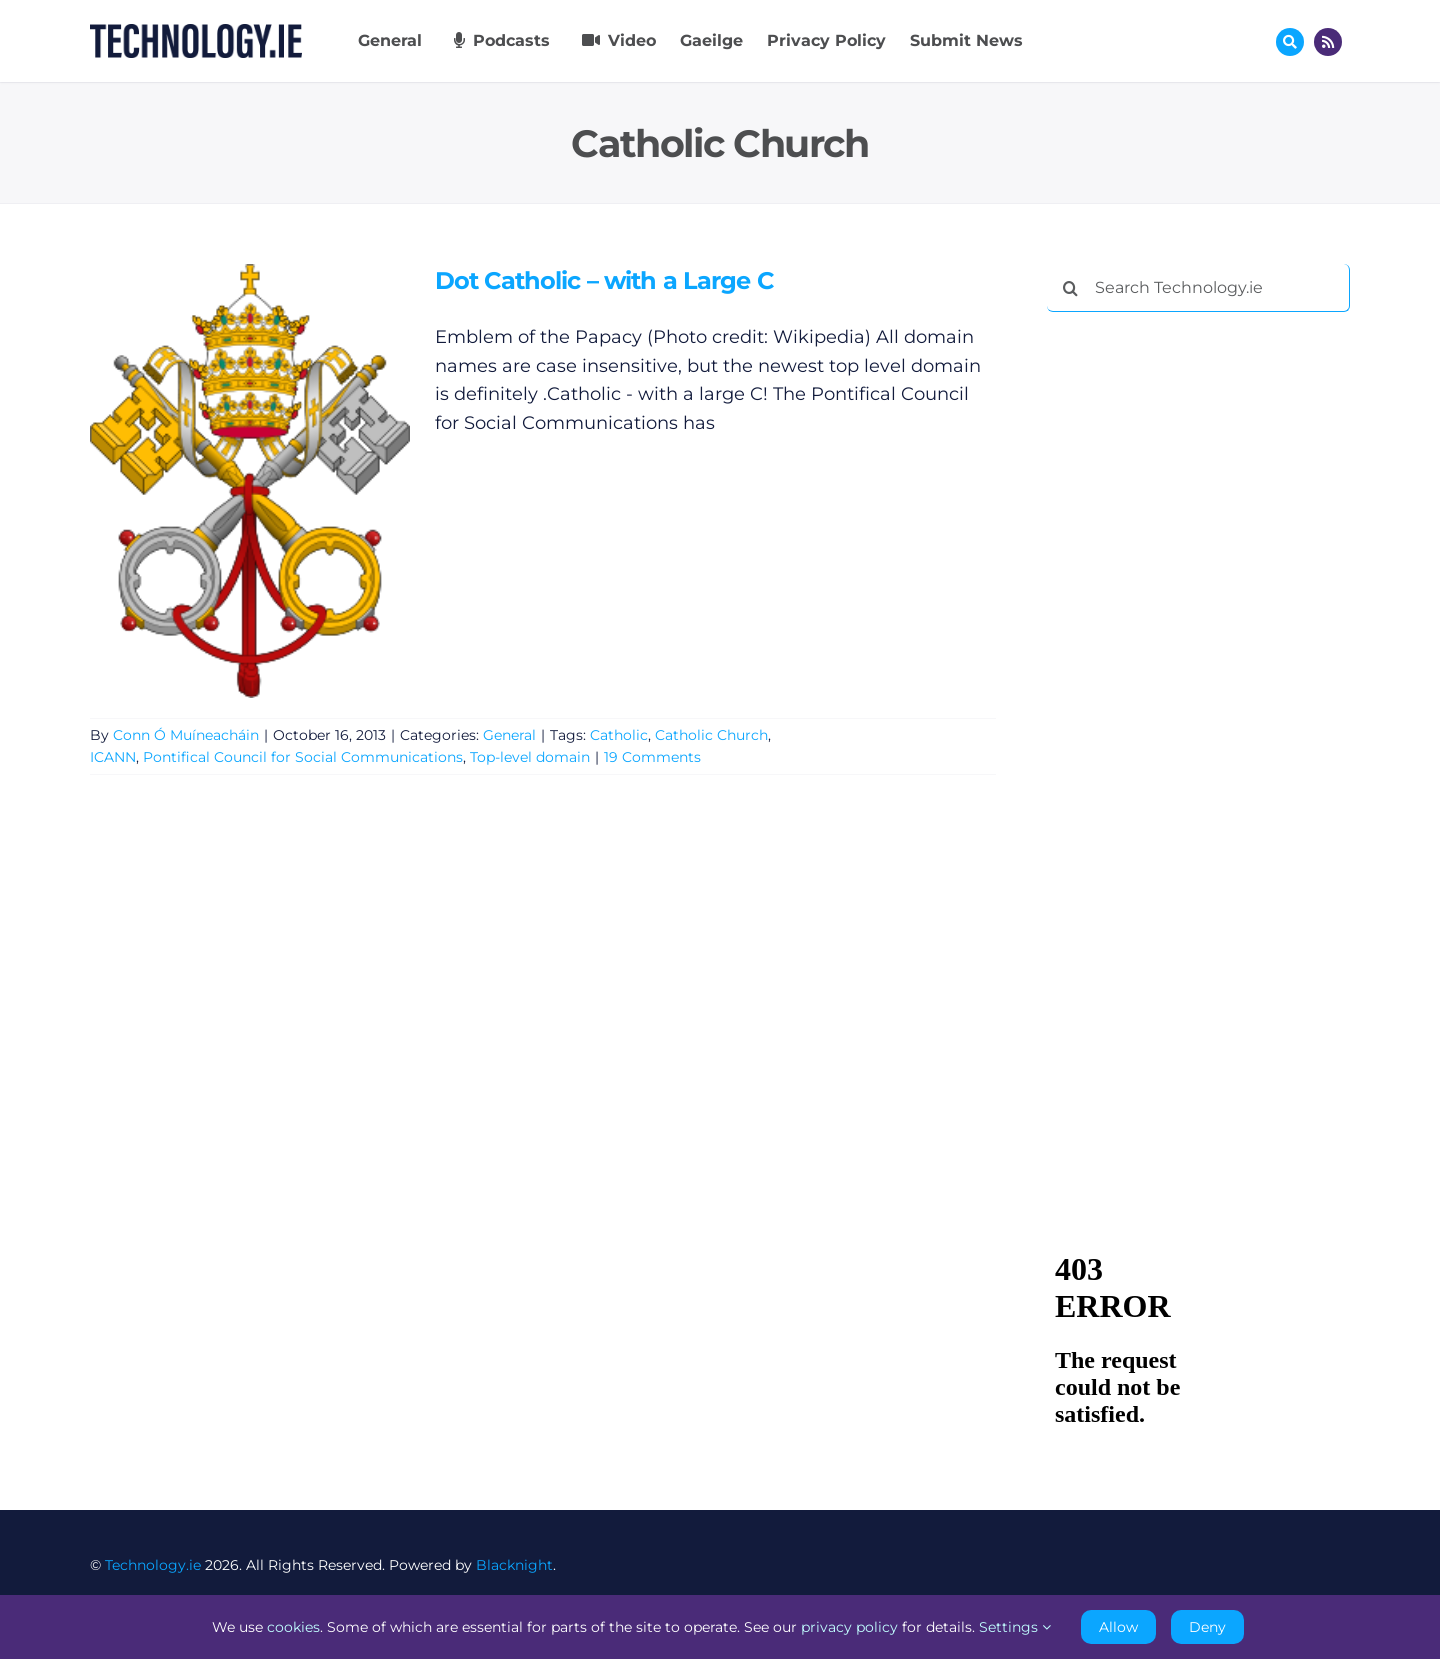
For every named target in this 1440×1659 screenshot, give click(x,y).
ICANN (113, 757)
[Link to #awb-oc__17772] (1290, 42)
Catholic (619, 735)
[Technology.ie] (196, 33)
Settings (1015, 1627)
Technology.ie (153, 1565)
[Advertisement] (1197, 632)
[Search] (1071, 288)
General (509, 735)
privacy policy (849, 1627)
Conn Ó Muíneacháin (186, 735)
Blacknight (514, 1565)
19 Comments (652, 757)
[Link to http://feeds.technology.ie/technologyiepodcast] (1328, 42)
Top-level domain (530, 757)
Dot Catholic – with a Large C (604, 280)
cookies (293, 1627)
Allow (1118, 1627)
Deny (1207, 1627)
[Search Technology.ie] (1198, 288)
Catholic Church (711, 735)
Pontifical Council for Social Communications (303, 757)
